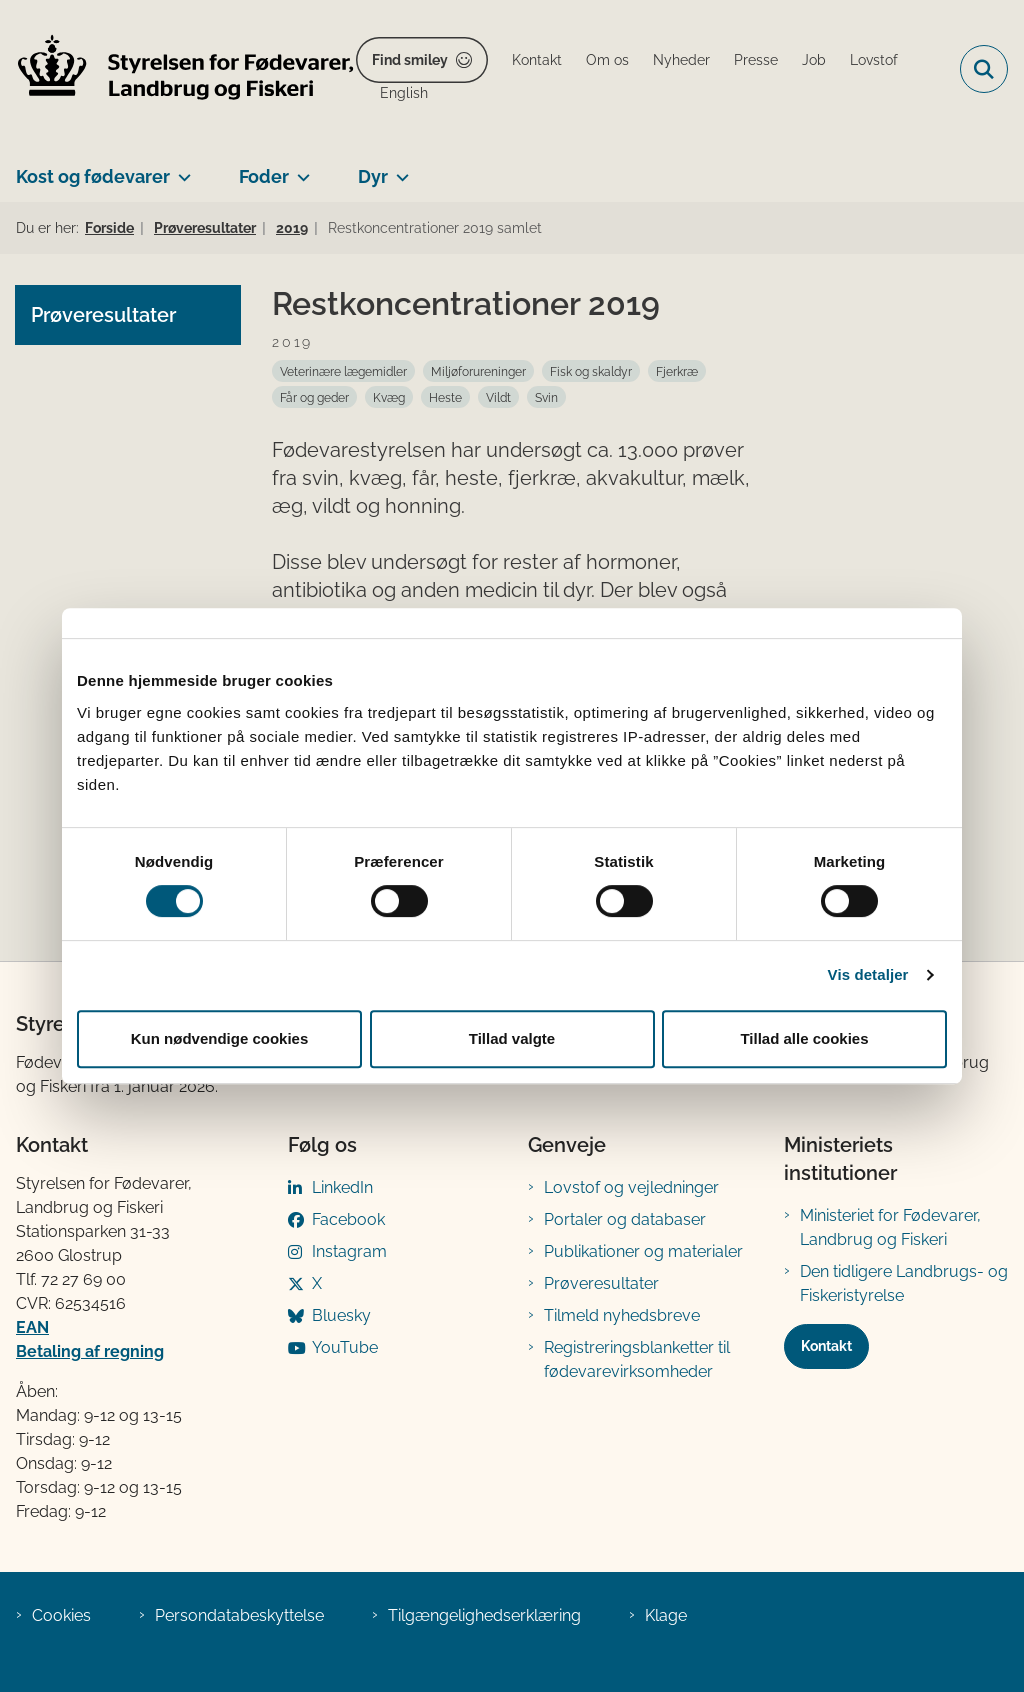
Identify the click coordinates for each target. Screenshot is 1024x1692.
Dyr (373, 176)
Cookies (61, 1615)
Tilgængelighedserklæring (484, 1615)
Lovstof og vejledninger (631, 1187)
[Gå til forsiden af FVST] (178, 69)
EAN (32, 1327)
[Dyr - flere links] (398, 169)
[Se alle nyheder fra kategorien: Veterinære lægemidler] (343, 371)
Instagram (349, 1251)
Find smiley (410, 60)
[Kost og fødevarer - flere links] (180, 169)
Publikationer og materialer (643, 1251)
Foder (264, 176)
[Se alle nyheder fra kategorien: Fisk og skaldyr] (591, 371)
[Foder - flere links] (299, 169)
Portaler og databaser (625, 1219)
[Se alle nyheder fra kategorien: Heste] (445, 397)
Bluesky (341, 1315)
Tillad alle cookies (804, 1038)
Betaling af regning (90, 1351)
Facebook (348, 1219)
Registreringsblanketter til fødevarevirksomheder (637, 1359)
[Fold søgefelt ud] (984, 69)
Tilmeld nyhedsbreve (622, 1315)
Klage (666, 1615)
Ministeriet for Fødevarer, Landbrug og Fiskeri (890, 1227)
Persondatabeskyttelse (239, 1615)
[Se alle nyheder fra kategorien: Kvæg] (389, 397)
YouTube (345, 1347)
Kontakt (826, 1346)
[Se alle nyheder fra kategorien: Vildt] (498, 397)
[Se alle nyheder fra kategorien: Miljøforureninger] (478, 371)
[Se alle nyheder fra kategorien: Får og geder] (314, 397)
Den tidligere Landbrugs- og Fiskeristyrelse (904, 1283)
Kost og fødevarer (93, 176)
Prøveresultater (601, 1283)
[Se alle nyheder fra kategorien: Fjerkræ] (677, 371)
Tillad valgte (512, 1038)
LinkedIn (342, 1187)
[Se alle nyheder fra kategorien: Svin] (546, 397)
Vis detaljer (868, 974)
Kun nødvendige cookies (220, 1038)
